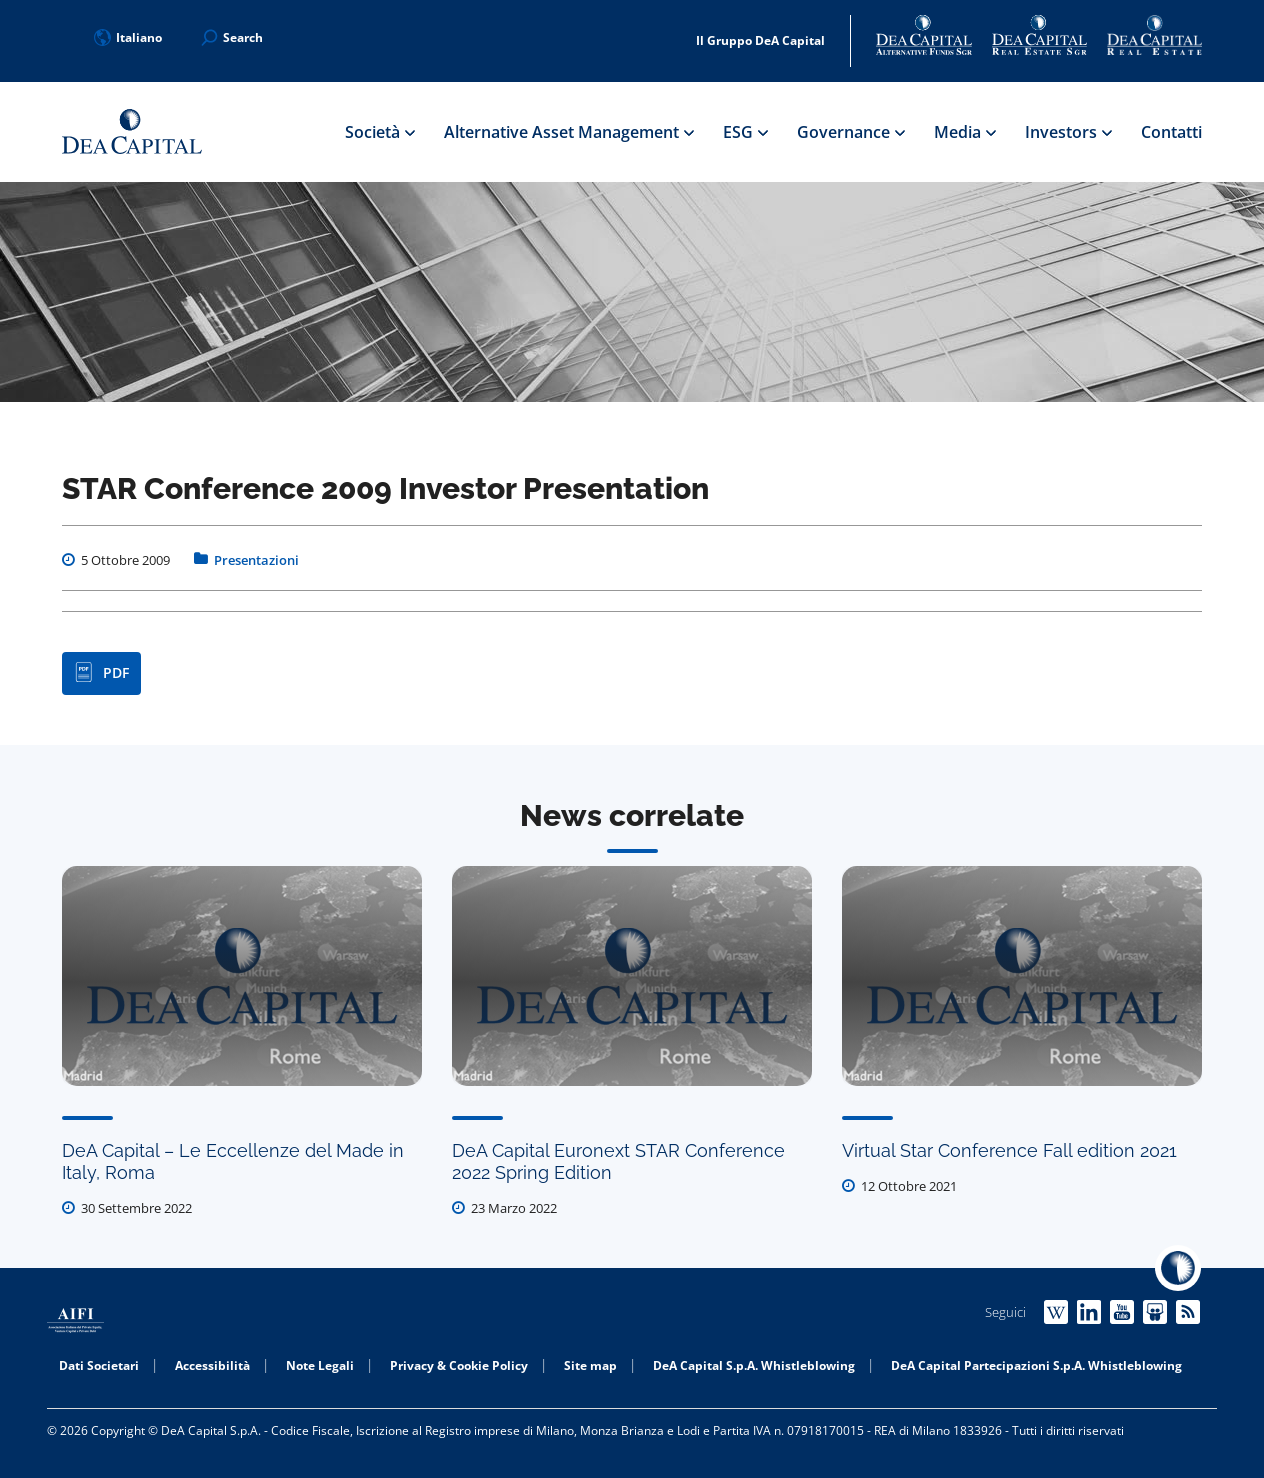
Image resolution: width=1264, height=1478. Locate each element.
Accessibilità (212, 1365)
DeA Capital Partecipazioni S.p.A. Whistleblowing (1036, 1365)
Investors (1068, 132)
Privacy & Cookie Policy (459, 1365)
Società (379, 132)
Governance (850, 132)
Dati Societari (99, 1365)
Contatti (1171, 132)
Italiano (128, 37)
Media (964, 132)
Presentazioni (256, 560)
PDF (101, 673)
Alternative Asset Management (568, 132)
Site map (590, 1365)
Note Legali (320, 1365)
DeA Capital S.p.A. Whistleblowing (754, 1365)
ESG (745, 132)
